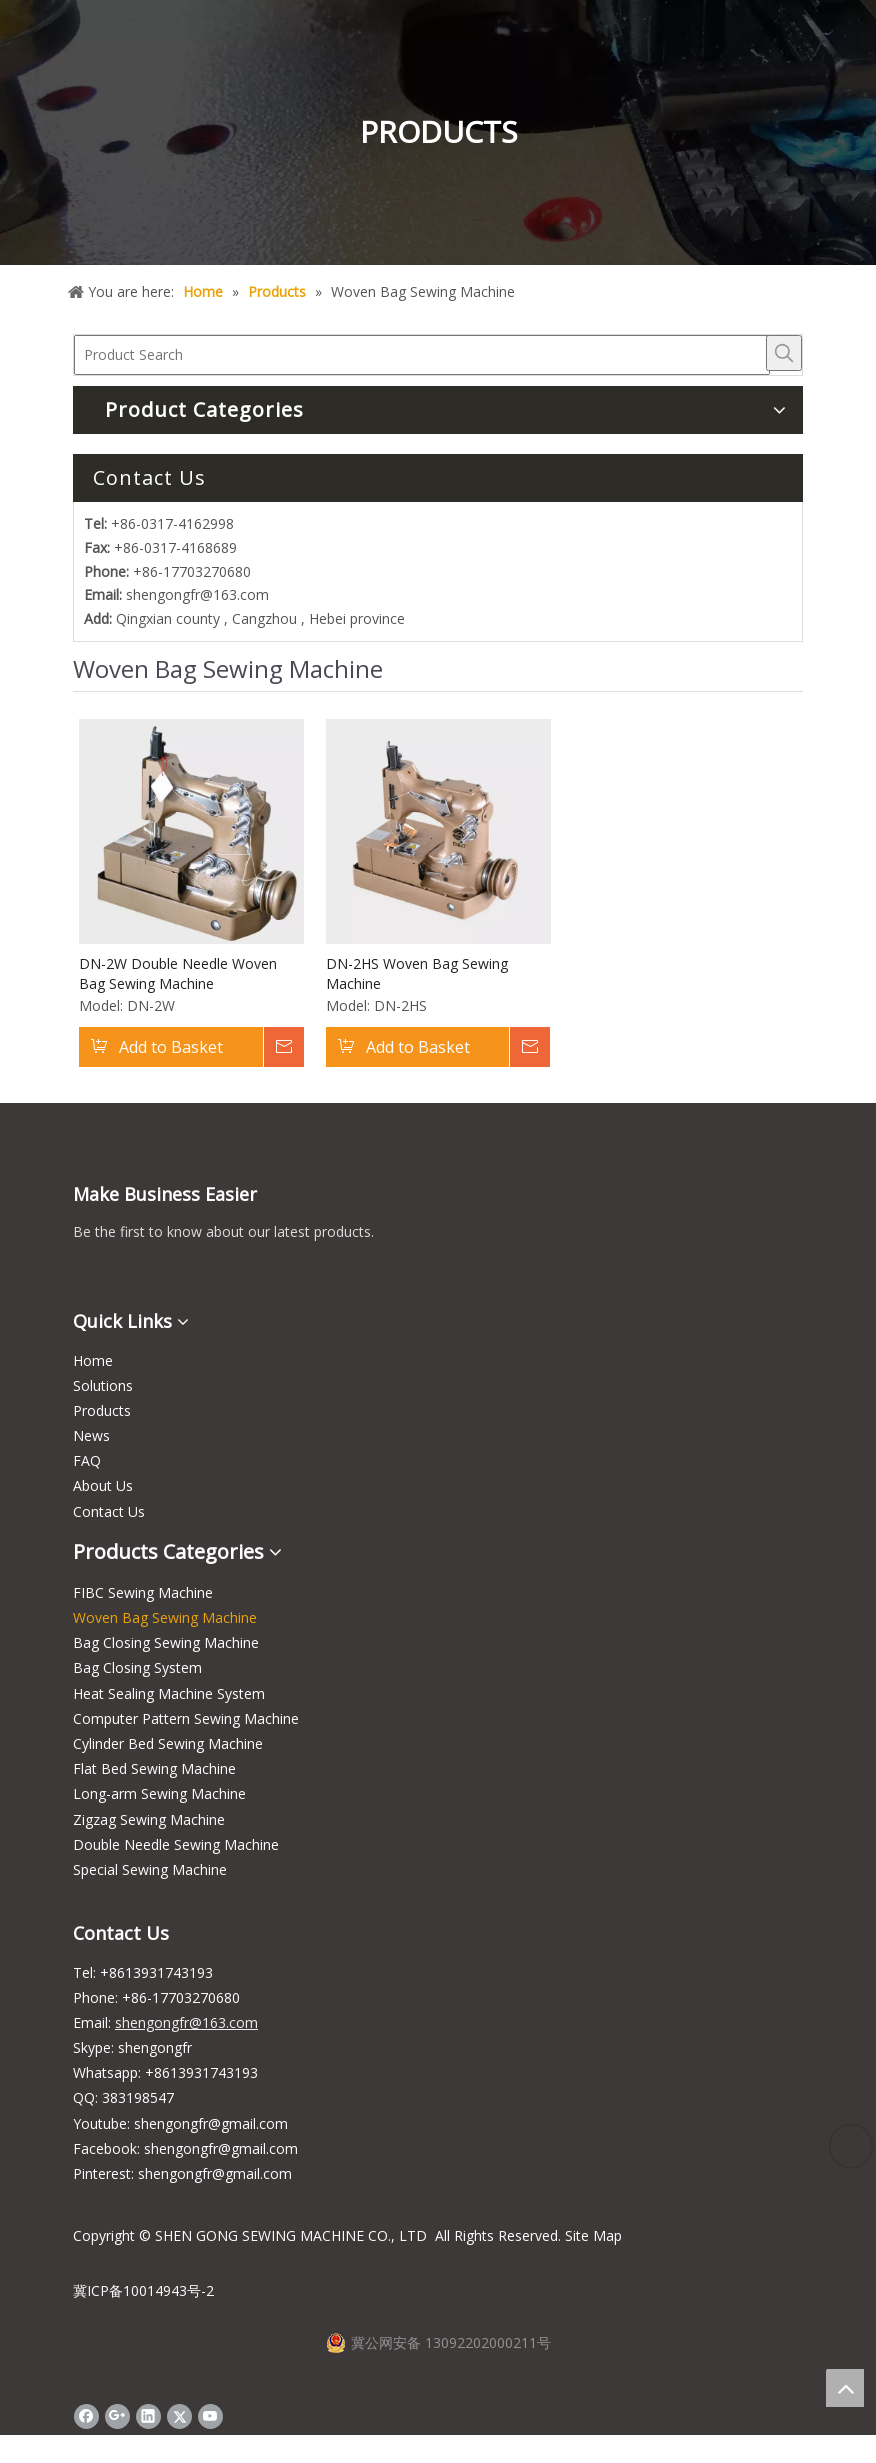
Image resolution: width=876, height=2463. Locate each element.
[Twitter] (179, 2416)
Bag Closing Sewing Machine (166, 1642)
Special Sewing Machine (150, 1869)
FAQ (87, 1460)
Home (93, 1360)
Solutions (103, 1385)
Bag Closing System (137, 1667)
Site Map (593, 2235)
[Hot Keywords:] (784, 353)
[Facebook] (86, 2416)
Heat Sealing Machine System (169, 1693)
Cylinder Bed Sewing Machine (168, 1743)
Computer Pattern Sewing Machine (186, 1718)
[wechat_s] (89, 1274)
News (91, 1435)
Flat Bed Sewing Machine (154, 1768)
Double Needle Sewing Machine (176, 1844)
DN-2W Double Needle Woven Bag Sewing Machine (178, 973)
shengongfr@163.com (197, 594)
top (845, 2388)
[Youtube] (210, 2416)
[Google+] (117, 2416)
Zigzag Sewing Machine (149, 1819)
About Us (103, 1485)
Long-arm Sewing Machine (159, 1793)
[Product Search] (422, 355)
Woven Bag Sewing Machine (165, 1617)
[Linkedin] (148, 2416)
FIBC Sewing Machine (143, 1592)
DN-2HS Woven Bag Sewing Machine (417, 973)
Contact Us (109, 1511)
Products (102, 1410)
